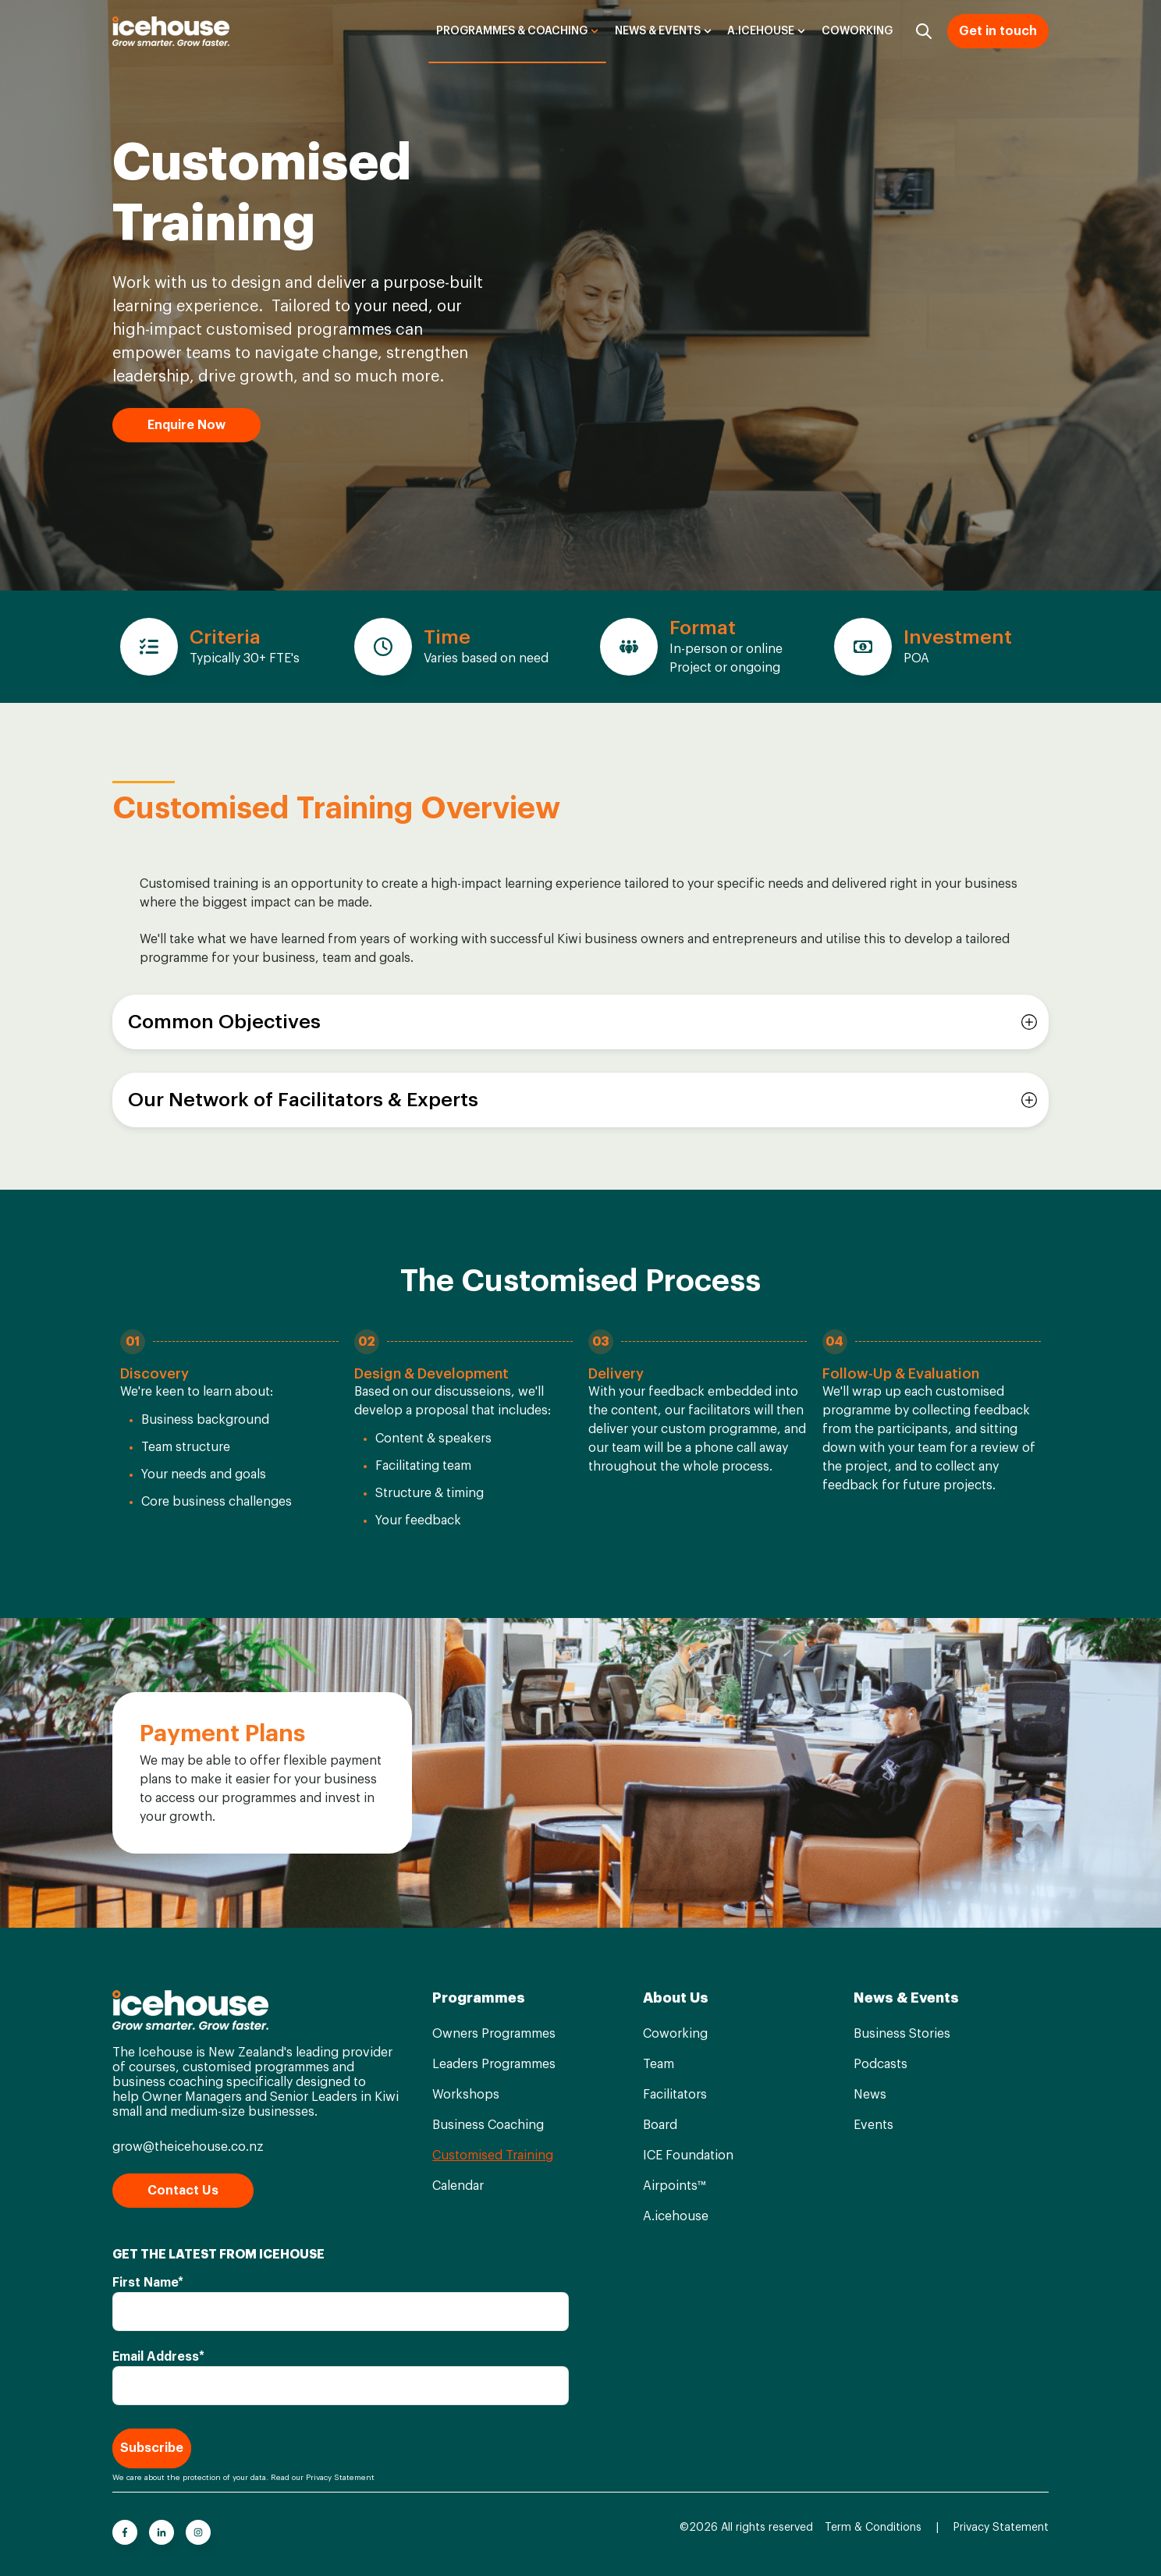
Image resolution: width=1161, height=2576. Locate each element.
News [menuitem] (870, 2094)
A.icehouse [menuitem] (675, 2216)
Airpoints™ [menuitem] (674, 2186)
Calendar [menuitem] (458, 2186)
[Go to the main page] (170, 31)
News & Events (658, 31)
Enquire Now (186, 425)
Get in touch (998, 31)
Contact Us (182, 2190)
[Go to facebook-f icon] (124, 2532)
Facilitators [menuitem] (675, 2094)
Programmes (478, 1998)
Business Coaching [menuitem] (488, 2125)
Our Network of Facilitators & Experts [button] (303, 1099)
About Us (675, 1998)
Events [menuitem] (873, 2125)
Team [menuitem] (658, 2064)
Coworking (857, 31)
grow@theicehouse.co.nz (188, 2147)
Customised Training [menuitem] (492, 2155)
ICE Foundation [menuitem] (688, 2155)
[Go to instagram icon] (198, 2532)
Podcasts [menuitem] (880, 2064)
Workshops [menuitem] (465, 2094)
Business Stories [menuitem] (902, 2034)
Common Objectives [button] (224, 1021)
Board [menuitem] (660, 2125)
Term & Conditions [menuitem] (873, 2527)
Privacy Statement (340, 2478)
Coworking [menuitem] (675, 2034)
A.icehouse (760, 31)
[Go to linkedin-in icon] (161, 2532)
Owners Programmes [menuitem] (494, 2034)
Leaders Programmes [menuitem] (494, 2064)
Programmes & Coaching (512, 31)
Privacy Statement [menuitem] (1001, 2527)
